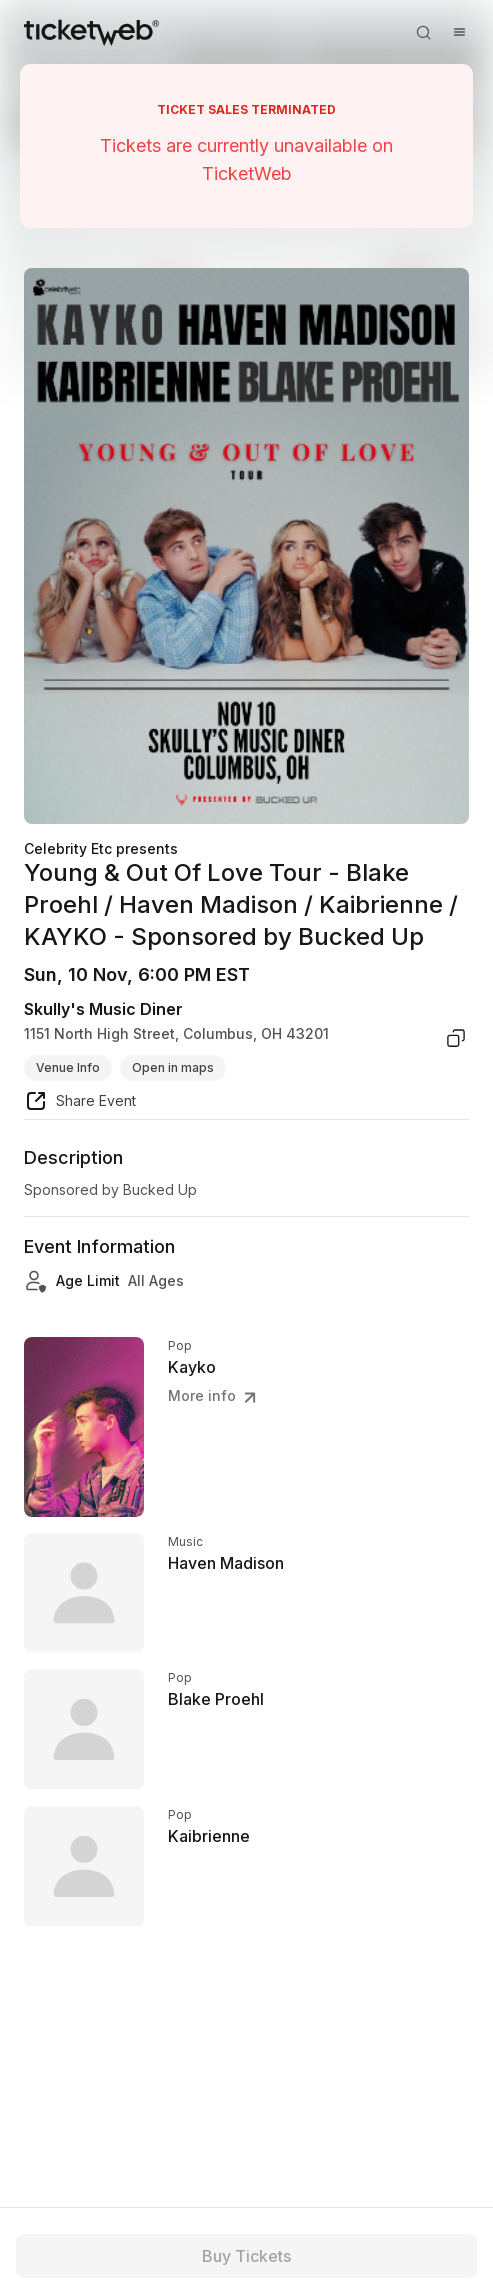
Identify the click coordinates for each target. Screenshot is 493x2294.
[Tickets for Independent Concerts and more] (91, 32)
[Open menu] (459, 32)
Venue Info (68, 1067)
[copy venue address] (456, 1038)
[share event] (80, 1104)
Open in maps (173, 1067)
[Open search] (423, 32)
